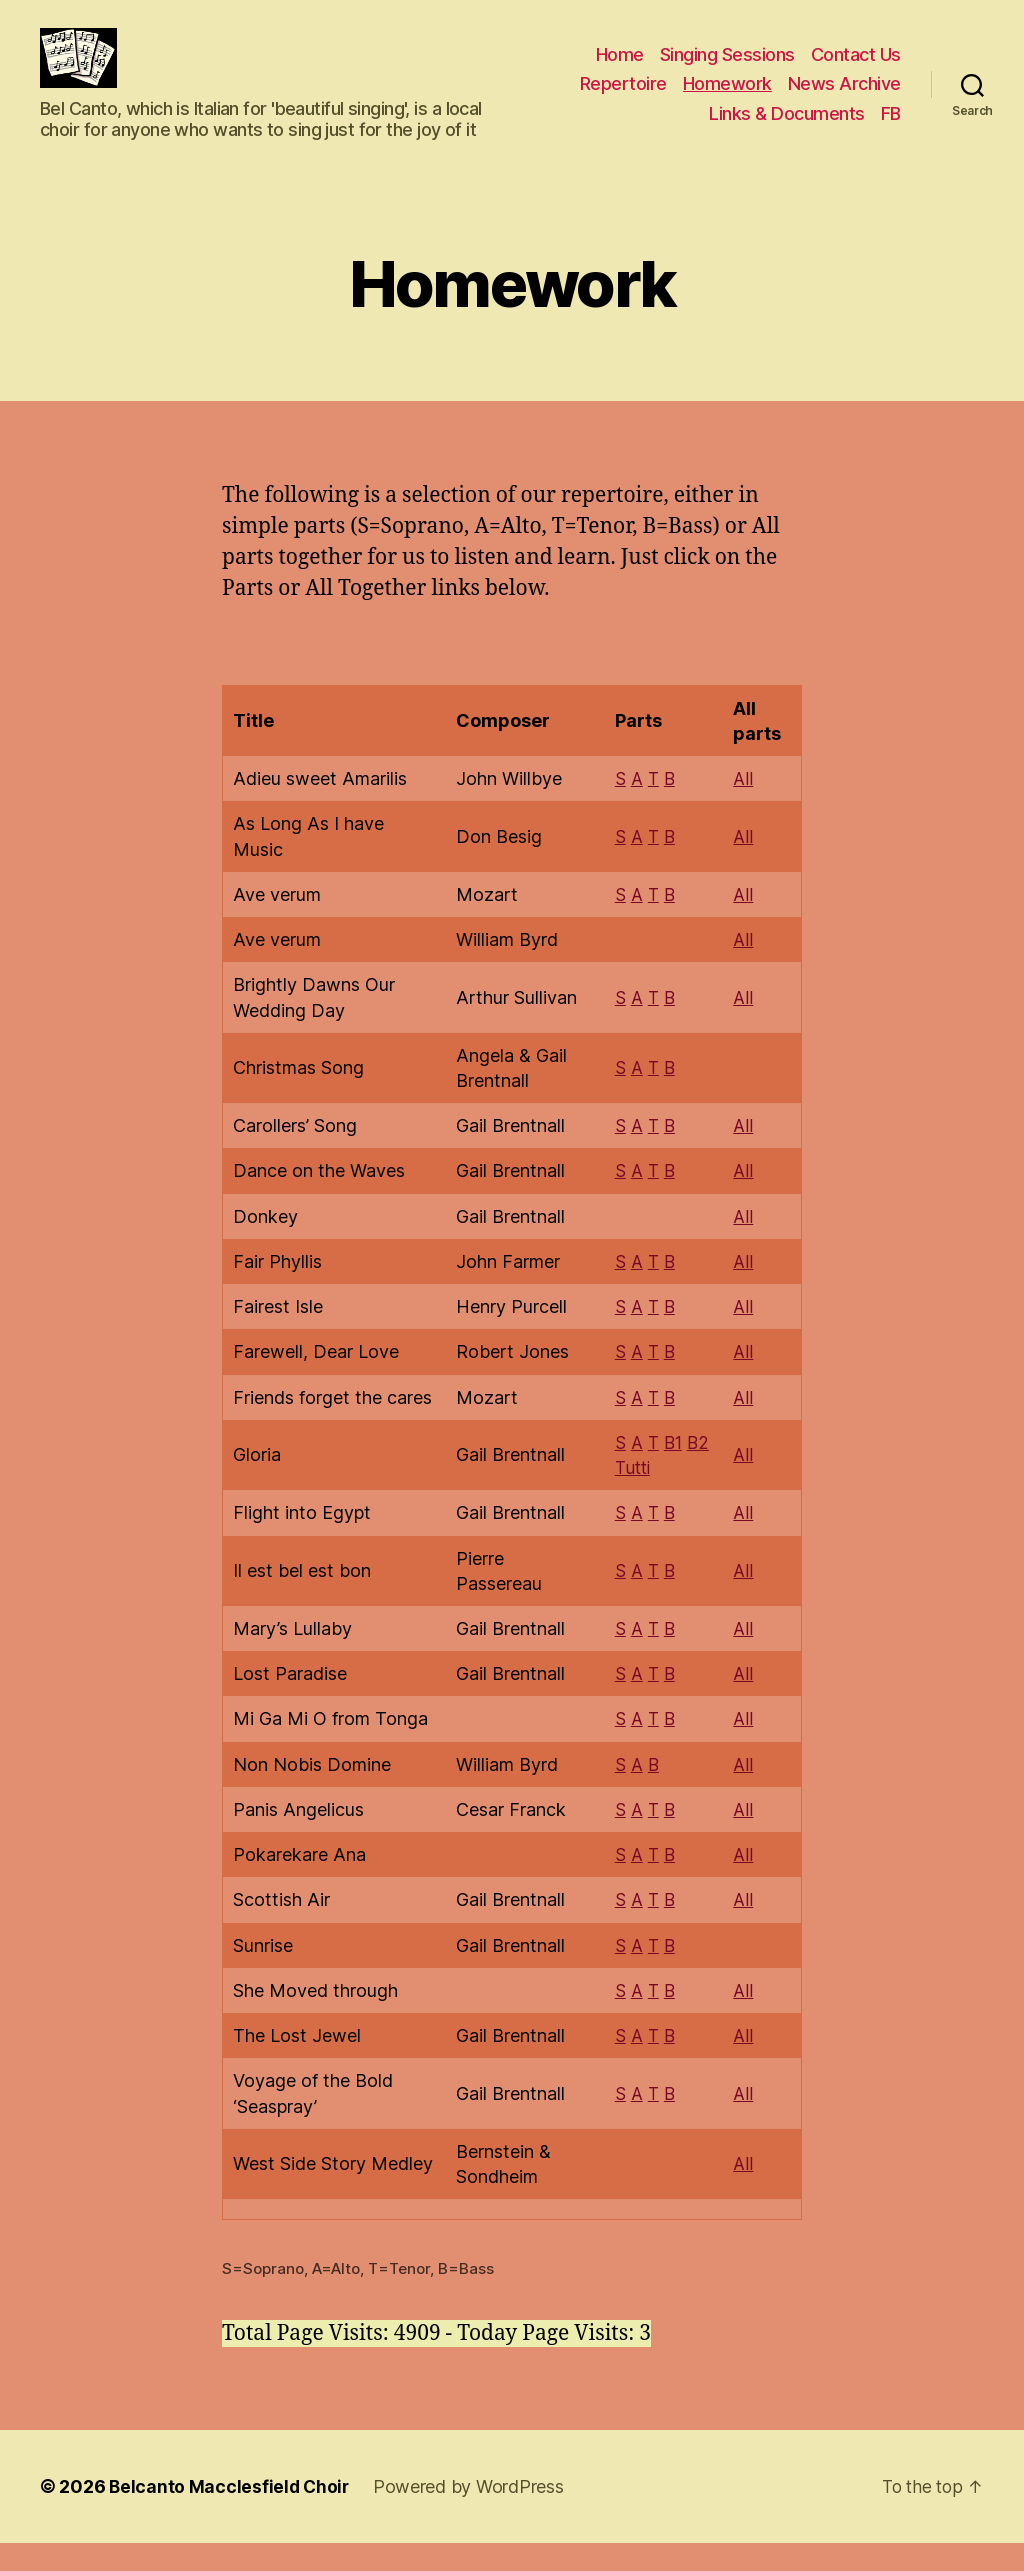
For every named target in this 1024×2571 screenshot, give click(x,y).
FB (891, 128)
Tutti (629, 1496)
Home (620, 69)
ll (751, 1155)
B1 (671, 1471)
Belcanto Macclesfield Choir (231, 2514)
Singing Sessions (727, 69)
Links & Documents (787, 128)
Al (742, 1027)
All (744, 808)
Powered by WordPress (472, 2514)
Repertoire (623, 98)
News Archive (844, 98)
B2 (698, 1471)
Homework (727, 98)
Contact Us (856, 69)
